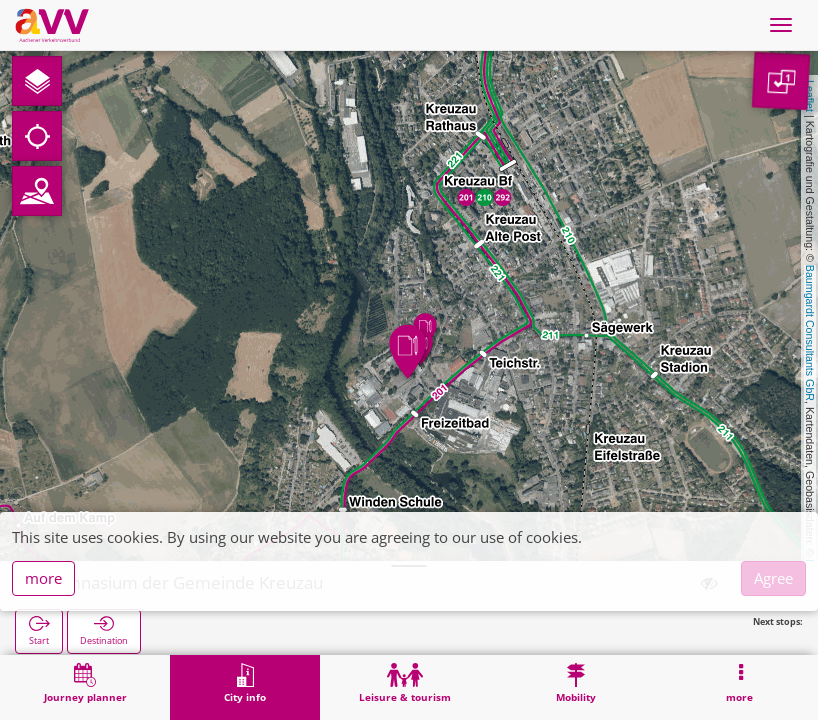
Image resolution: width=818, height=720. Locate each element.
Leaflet (810, 96)
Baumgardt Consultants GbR (810, 333)
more (43, 578)
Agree (773, 578)
